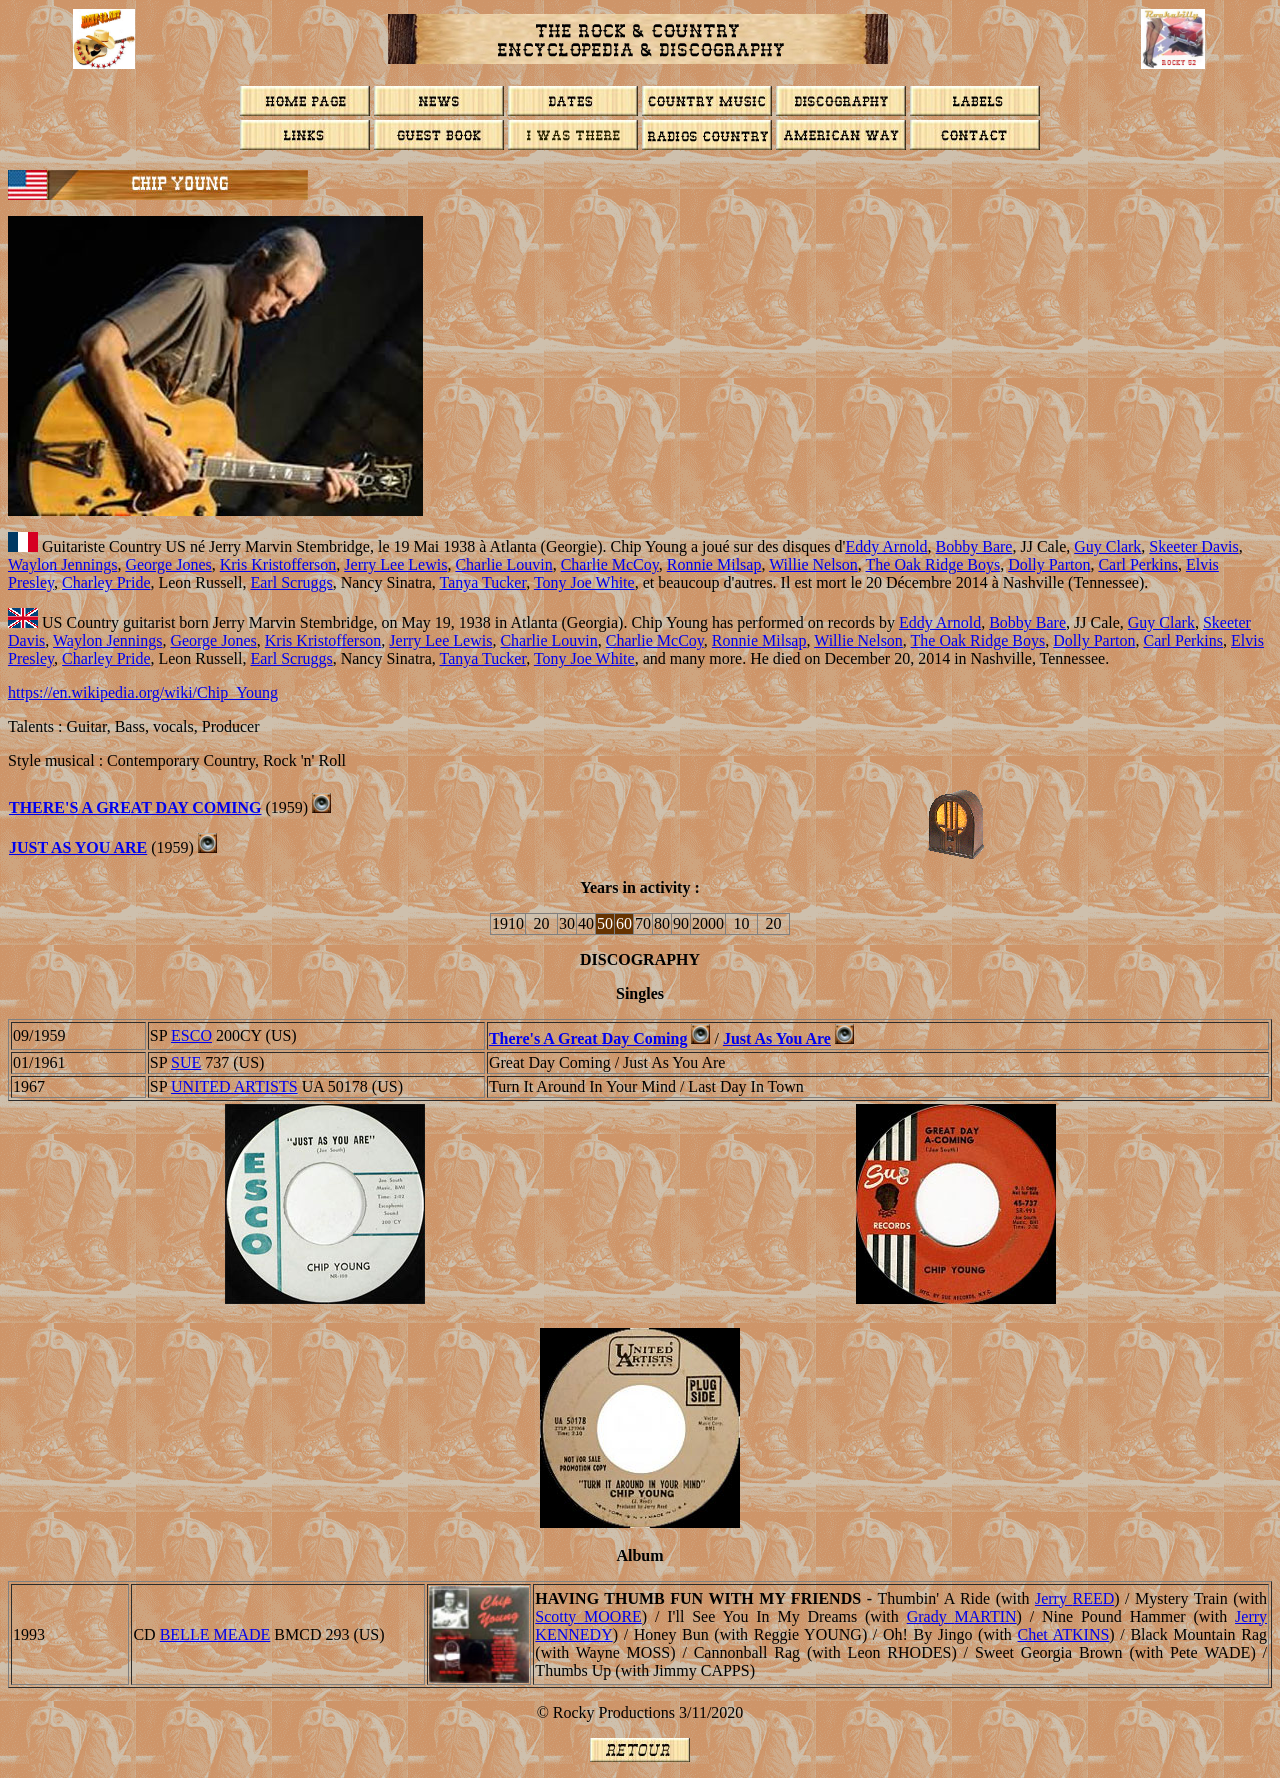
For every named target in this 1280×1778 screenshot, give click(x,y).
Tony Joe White (584, 582)
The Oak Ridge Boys (933, 564)
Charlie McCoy (610, 564)
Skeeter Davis (1193, 546)
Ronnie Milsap (714, 564)
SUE (186, 1062)
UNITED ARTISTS (234, 1086)
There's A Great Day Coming (135, 807)
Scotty (588, 1616)
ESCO (191, 1035)
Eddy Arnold (886, 546)
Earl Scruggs (291, 582)
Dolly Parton (1049, 564)
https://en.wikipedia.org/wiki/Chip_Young (143, 692)
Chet (1063, 1634)
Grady (962, 1616)
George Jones (168, 564)
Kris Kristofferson (278, 564)
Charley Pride (106, 582)
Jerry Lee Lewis (395, 564)
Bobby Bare (974, 546)
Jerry (1074, 1598)
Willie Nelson (813, 564)
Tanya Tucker (482, 582)
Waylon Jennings (62, 564)
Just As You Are (78, 847)
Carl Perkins (1138, 564)
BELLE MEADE (215, 1634)
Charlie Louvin (503, 564)
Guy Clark (1107, 546)
